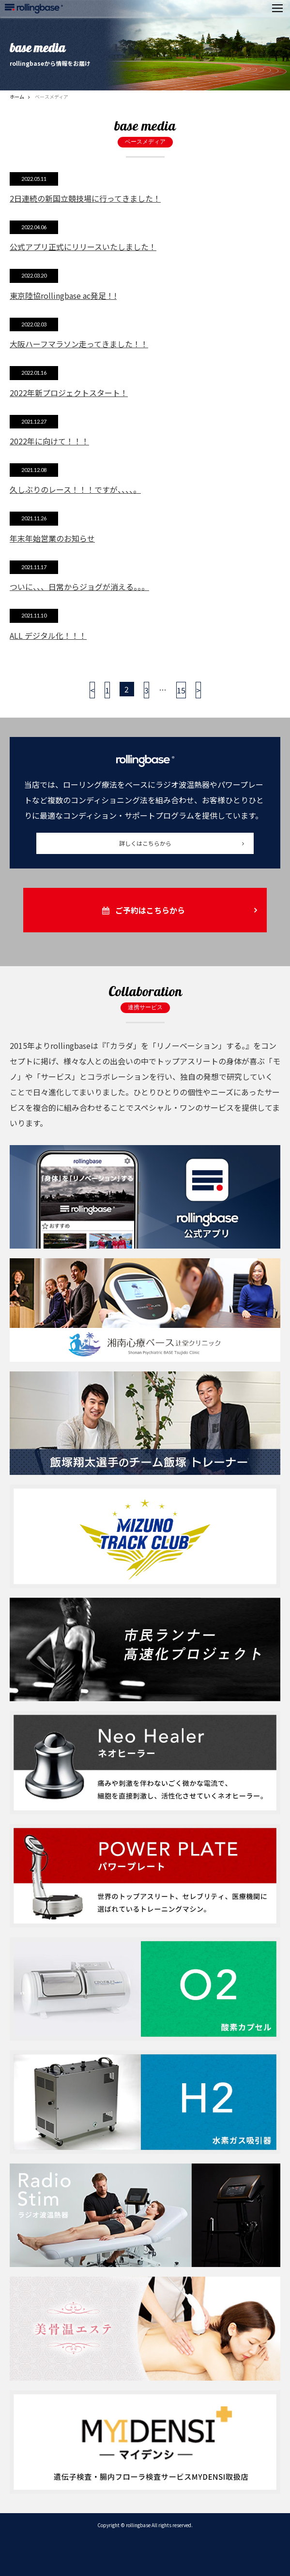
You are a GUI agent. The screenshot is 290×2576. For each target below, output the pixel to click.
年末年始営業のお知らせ (52, 538)
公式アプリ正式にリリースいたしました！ (83, 246)
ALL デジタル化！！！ (48, 635)
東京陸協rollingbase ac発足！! (63, 295)
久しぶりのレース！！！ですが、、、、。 (75, 489)
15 (181, 690)
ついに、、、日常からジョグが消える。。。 (79, 586)
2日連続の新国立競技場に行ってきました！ (85, 198)
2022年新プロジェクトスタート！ (69, 392)
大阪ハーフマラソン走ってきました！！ (79, 344)
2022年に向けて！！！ (49, 441)
